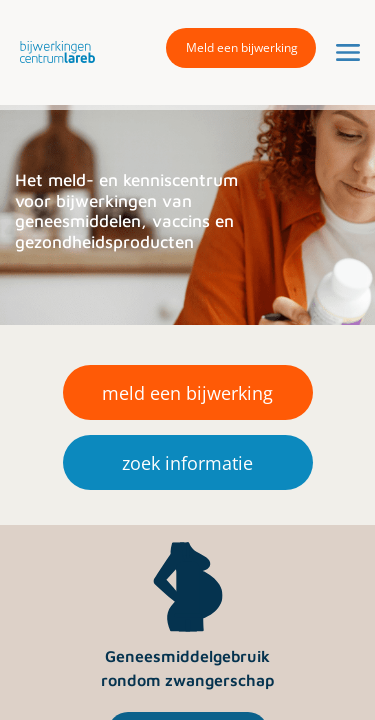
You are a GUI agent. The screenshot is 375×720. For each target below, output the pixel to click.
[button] (52, 51)
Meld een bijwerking (242, 47)
